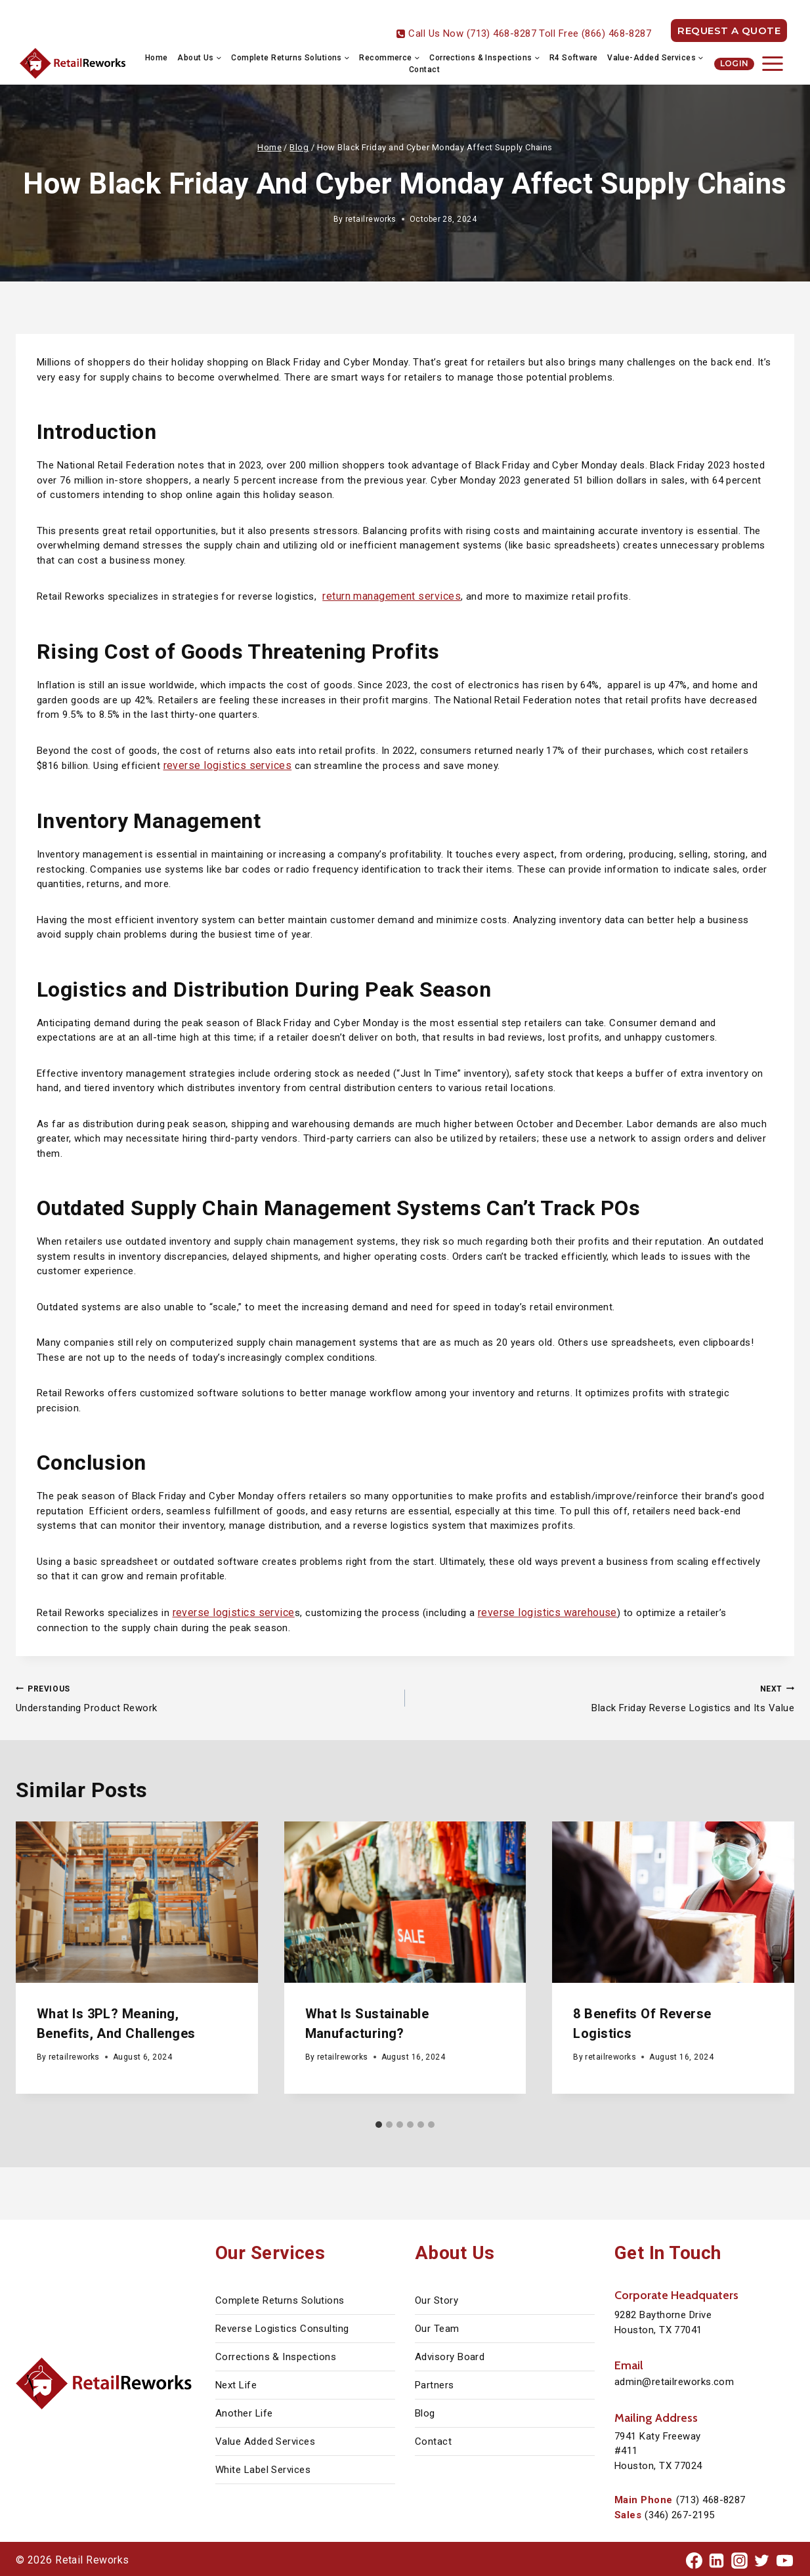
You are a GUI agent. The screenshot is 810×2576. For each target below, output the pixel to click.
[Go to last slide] (35, 1964)
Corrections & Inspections (275, 2354)
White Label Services (262, 2467)
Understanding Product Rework (205, 1694)
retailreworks (370, 219)
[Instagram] (739, 2557)
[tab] (378, 2121)
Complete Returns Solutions (280, 2298)
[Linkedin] (717, 2557)
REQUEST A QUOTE (728, 30)
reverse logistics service (228, 1610)
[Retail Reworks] (74, 63)
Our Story (436, 2298)
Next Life (236, 2382)
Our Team (437, 2326)
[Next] (774, 1964)
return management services (388, 596)
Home (156, 57)
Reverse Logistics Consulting (282, 2326)
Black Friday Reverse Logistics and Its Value (604, 1694)
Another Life (243, 2411)
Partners (434, 2382)
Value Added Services (265, 2439)
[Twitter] (762, 2557)
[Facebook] (694, 2557)
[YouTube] (784, 2557)
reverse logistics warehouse (532, 1610)
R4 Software (573, 57)
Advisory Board (449, 2354)
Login (734, 63)
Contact (424, 69)
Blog (425, 2411)
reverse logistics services (222, 764)
